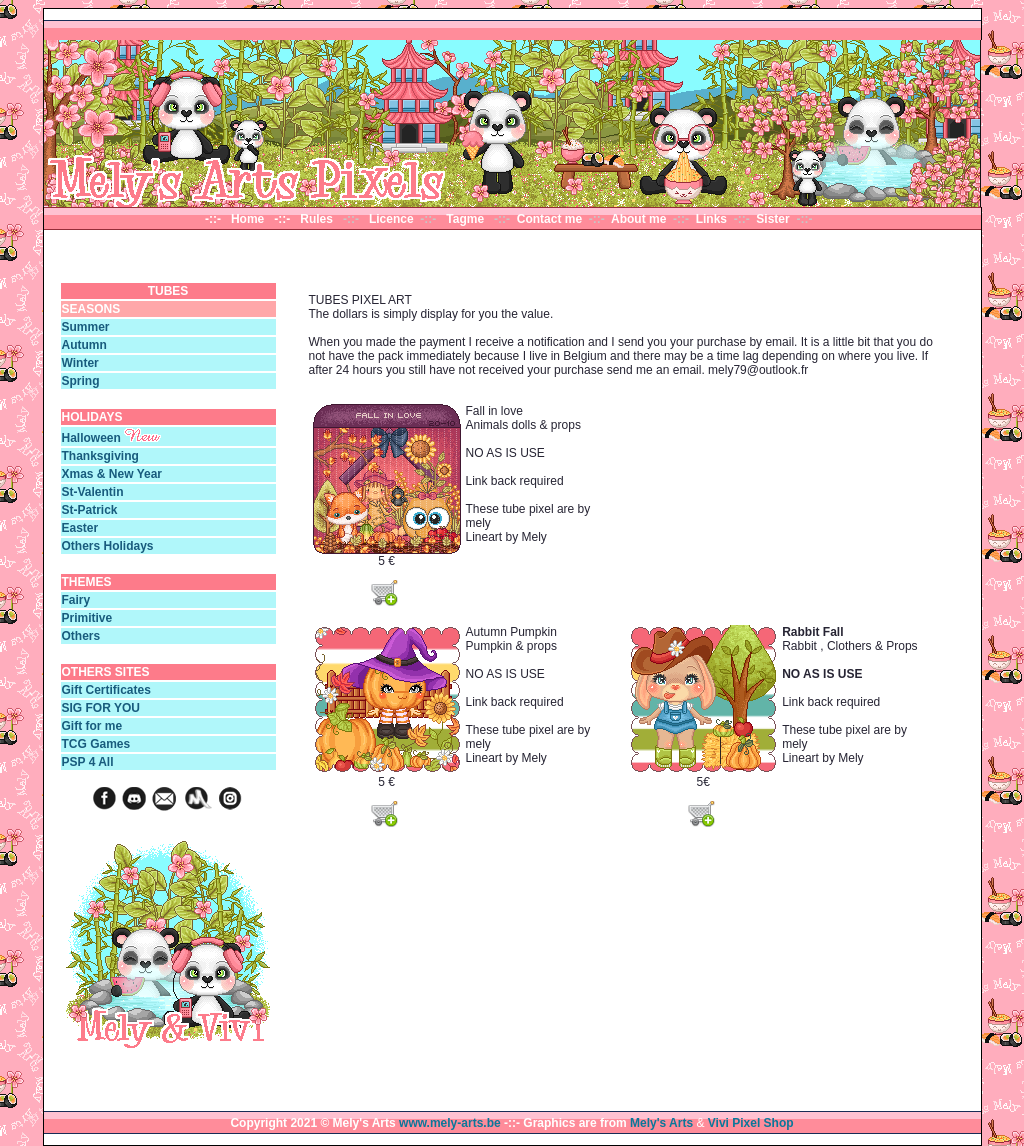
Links (713, 219)
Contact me (549, 219)
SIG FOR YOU (101, 708)
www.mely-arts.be (450, 1123)
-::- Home (238, 219)
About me (638, 219)
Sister (772, 219)
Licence (393, 219)
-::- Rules (306, 219)
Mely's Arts (661, 1123)
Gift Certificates (106, 690)
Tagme (467, 219)
